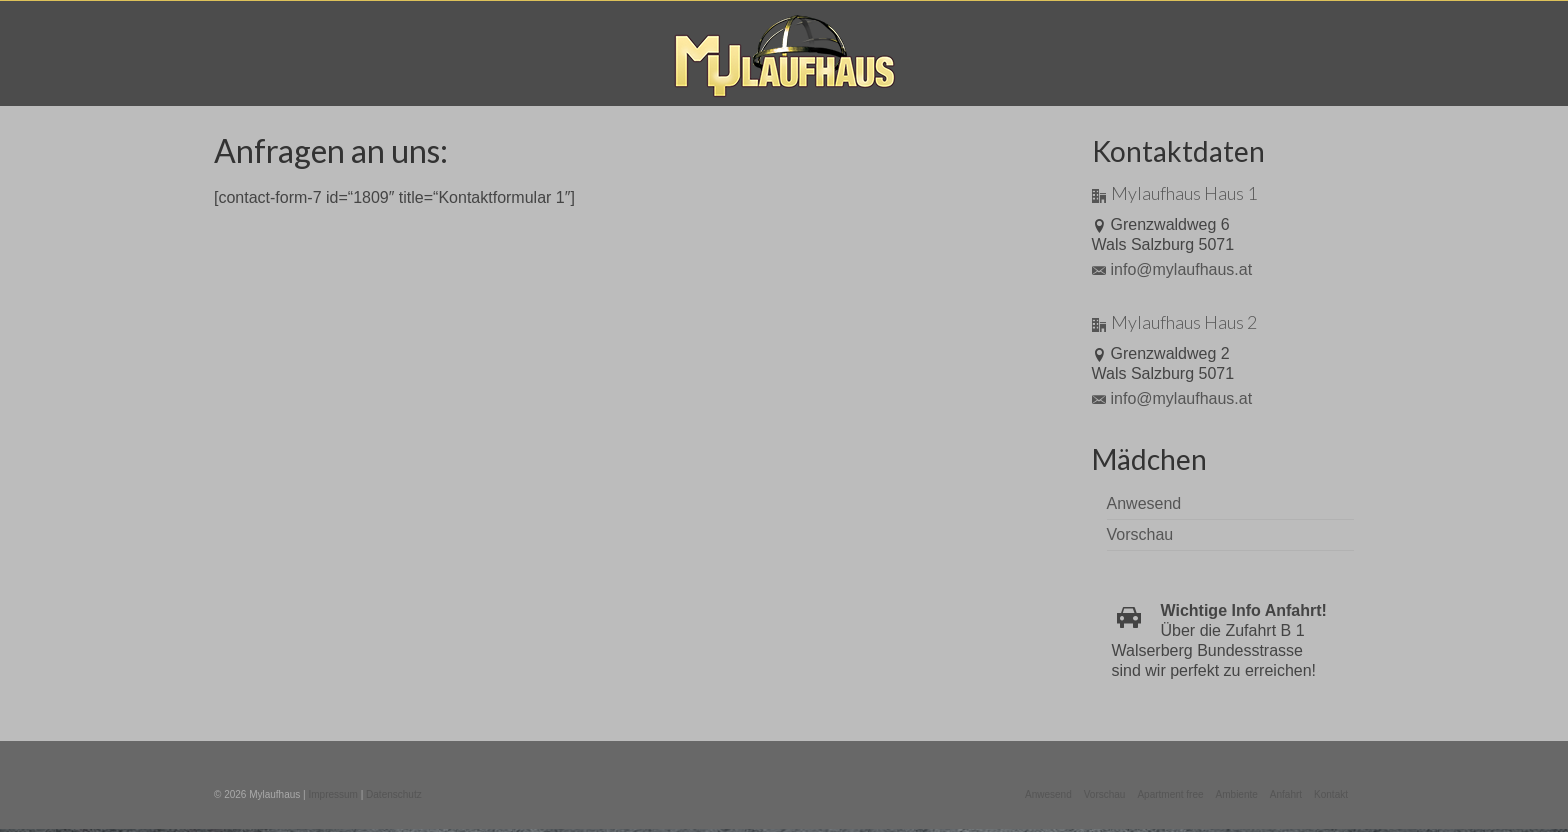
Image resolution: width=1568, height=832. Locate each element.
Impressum (332, 794)
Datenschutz (394, 794)
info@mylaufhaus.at (1172, 269)
